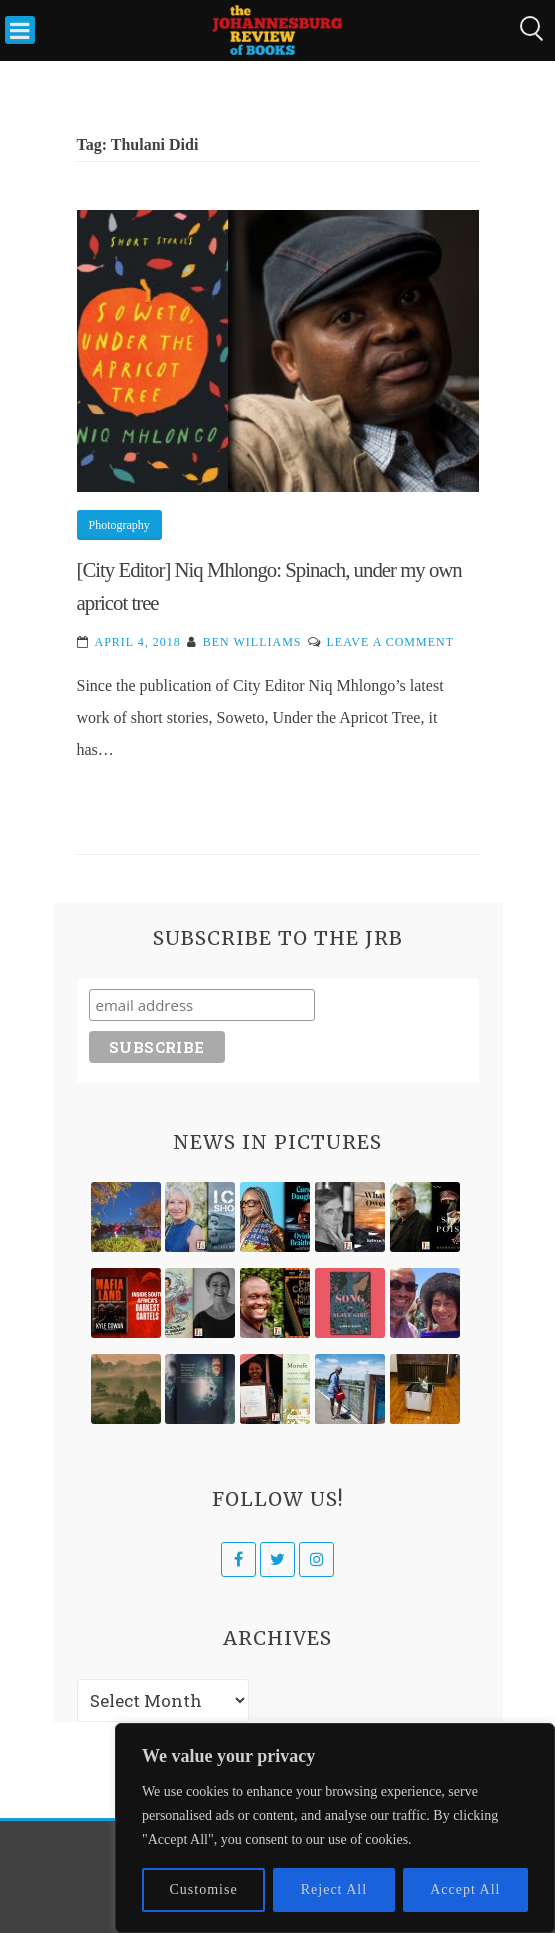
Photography (119, 525)
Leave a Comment (390, 642)
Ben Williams (252, 642)
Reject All (334, 1889)
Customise (204, 1889)
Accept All (465, 1889)
